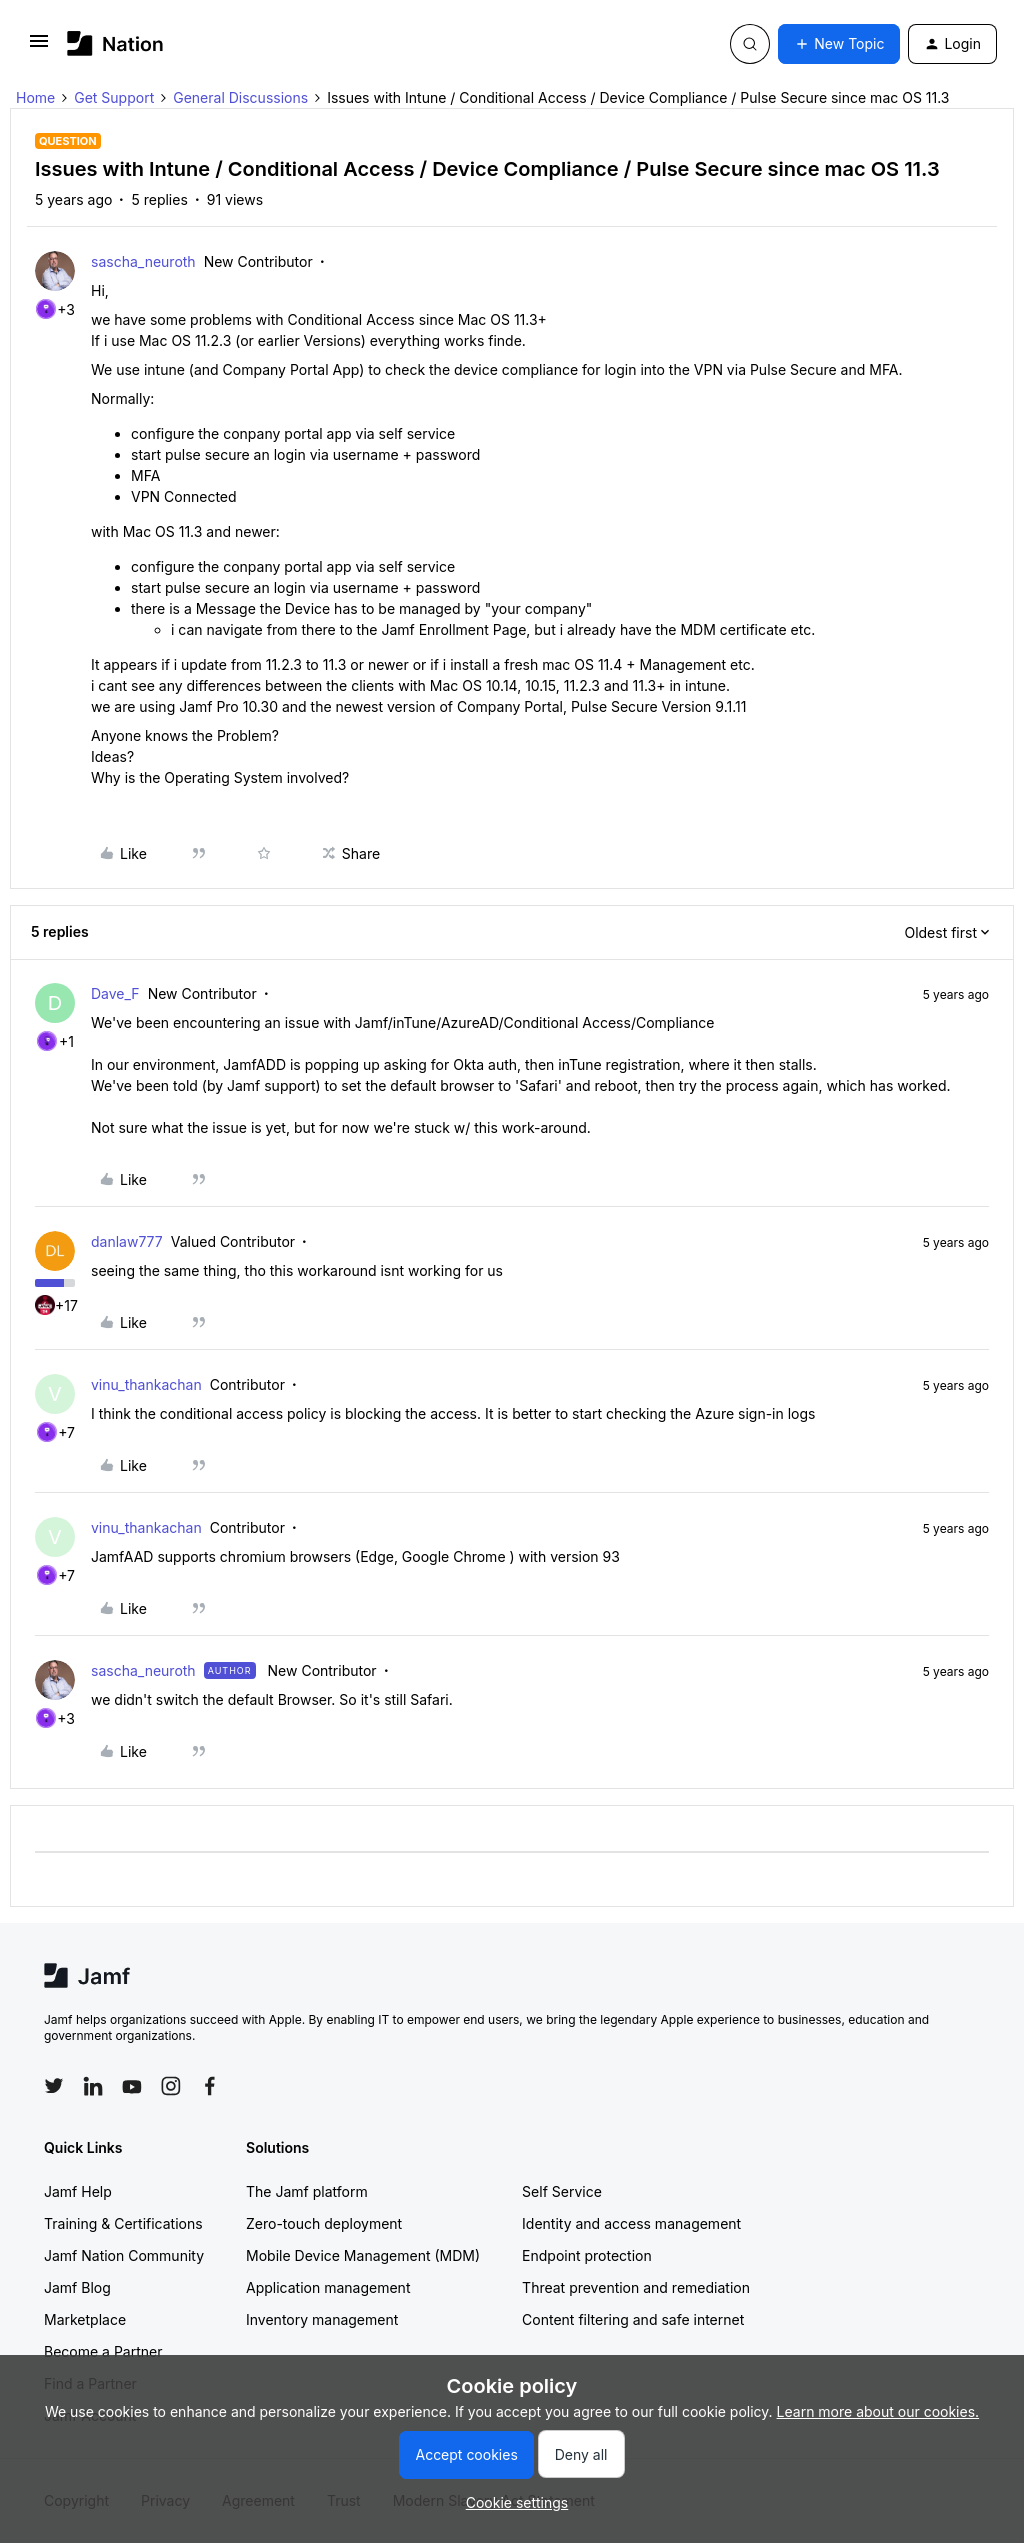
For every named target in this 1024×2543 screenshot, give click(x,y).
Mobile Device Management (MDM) (363, 2255)
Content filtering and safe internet (633, 2319)
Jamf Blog (77, 2287)
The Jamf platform (307, 2191)
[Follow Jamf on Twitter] (54, 2086)
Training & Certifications (123, 2223)
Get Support (114, 97)
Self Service (562, 2191)
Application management (328, 2287)
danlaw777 (127, 1241)
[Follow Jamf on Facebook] (210, 2086)
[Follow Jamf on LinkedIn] (93, 2086)
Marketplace (85, 2319)
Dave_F (115, 993)
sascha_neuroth (143, 261)
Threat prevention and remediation (636, 2287)
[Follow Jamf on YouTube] (132, 2086)
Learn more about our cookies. (878, 2411)
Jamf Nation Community (124, 2255)
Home (35, 97)
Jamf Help (78, 2191)
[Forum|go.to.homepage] (115, 43)
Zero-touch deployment (324, 2223)
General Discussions (240, 97)
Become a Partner (103, 2351)
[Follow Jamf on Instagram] (171, 2086)
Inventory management (322, 2319)
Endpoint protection (587, 2255)
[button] (39, 47)
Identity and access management (631, 2223)
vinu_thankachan (146, 1384)
